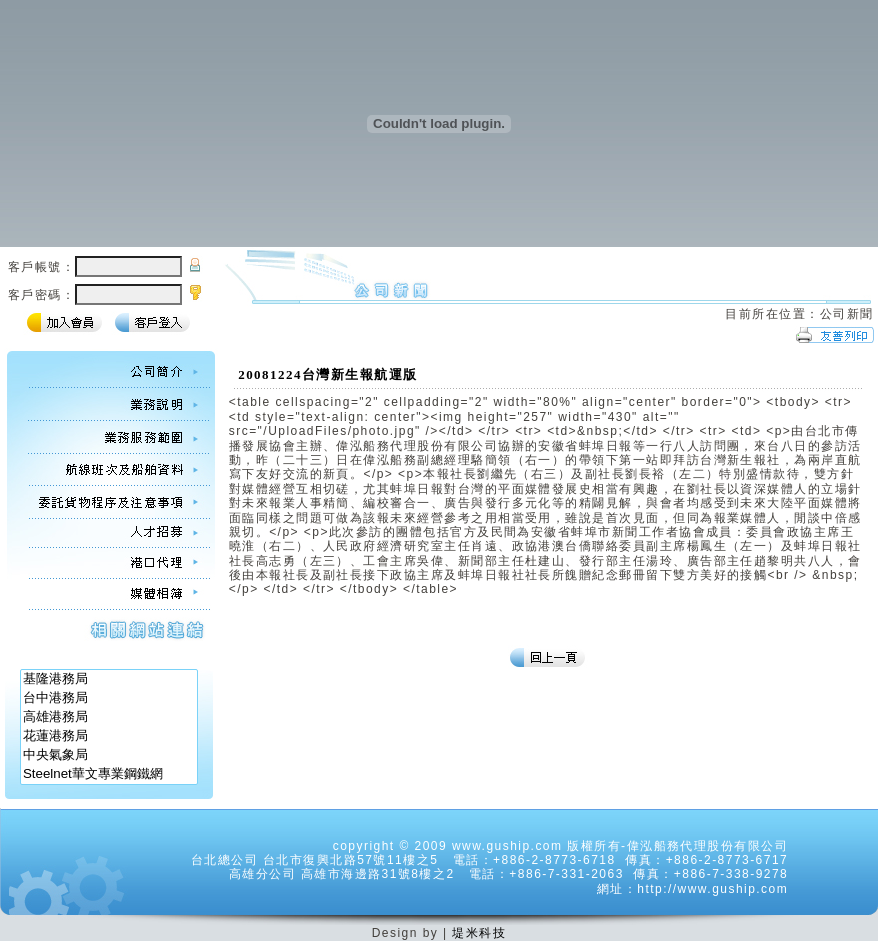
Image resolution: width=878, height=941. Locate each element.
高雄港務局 (109, 717)
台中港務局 (109, 698)
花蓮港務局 (109, 736)
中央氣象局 (109, 755)
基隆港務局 (109, 679)
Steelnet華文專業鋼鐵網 (109, 774)
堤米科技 (479, 933)
